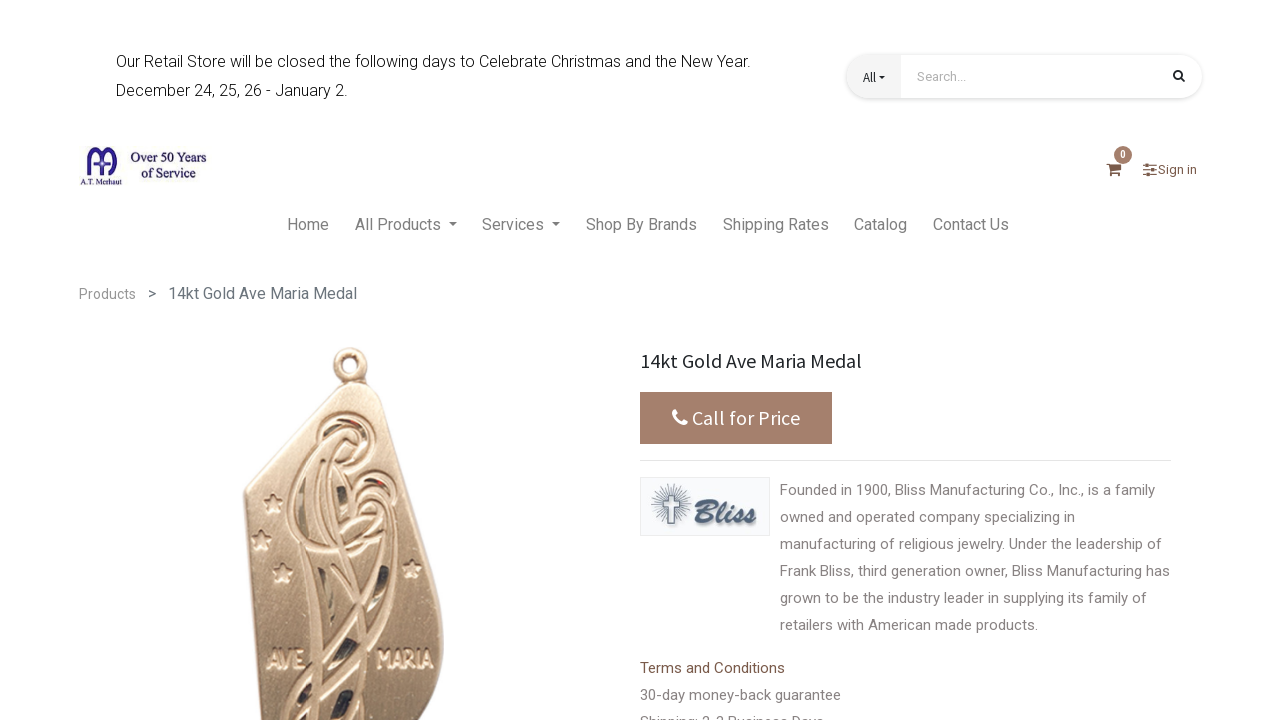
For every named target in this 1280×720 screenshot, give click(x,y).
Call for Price (736, 418)
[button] (874, 76)
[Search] (1179, 78)
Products (107, 294)
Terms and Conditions (712, 668)
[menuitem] (308, 226)
